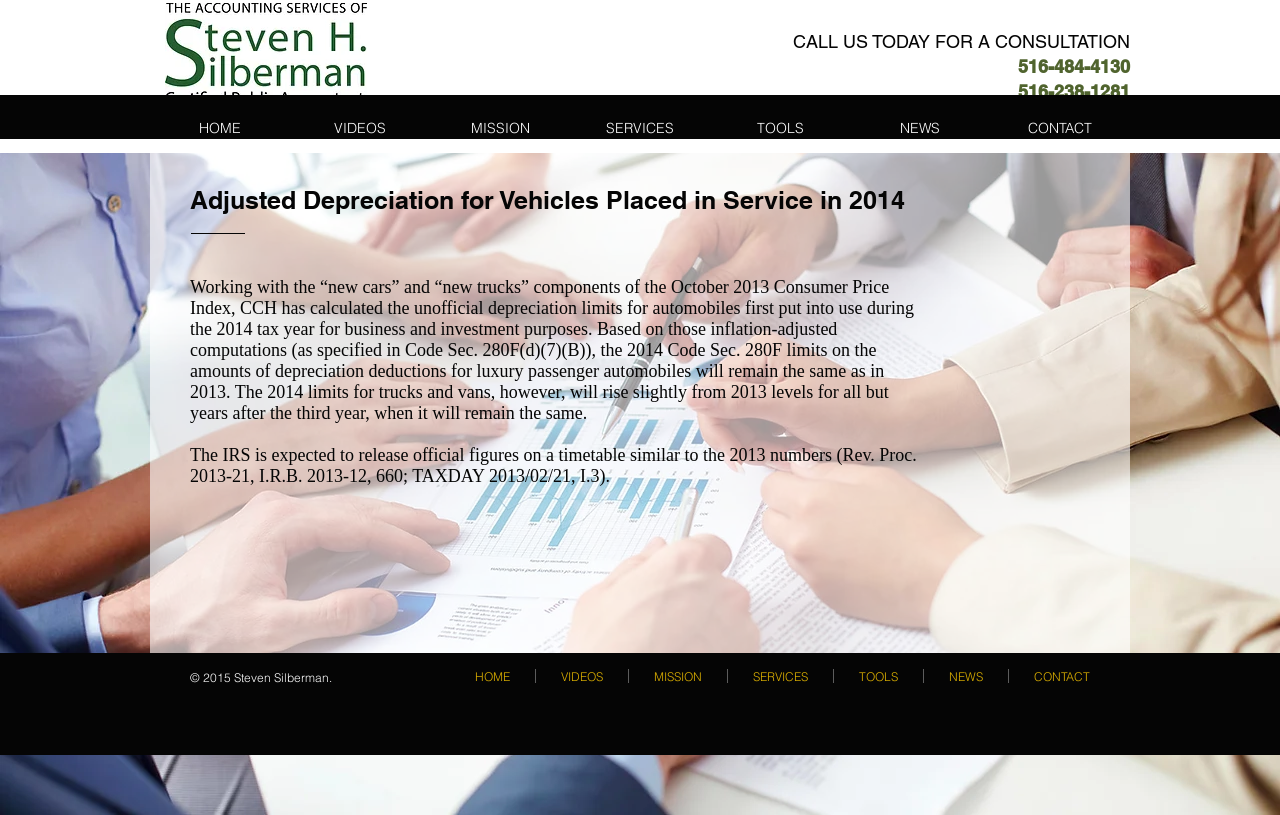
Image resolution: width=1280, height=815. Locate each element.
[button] (640, 128)
